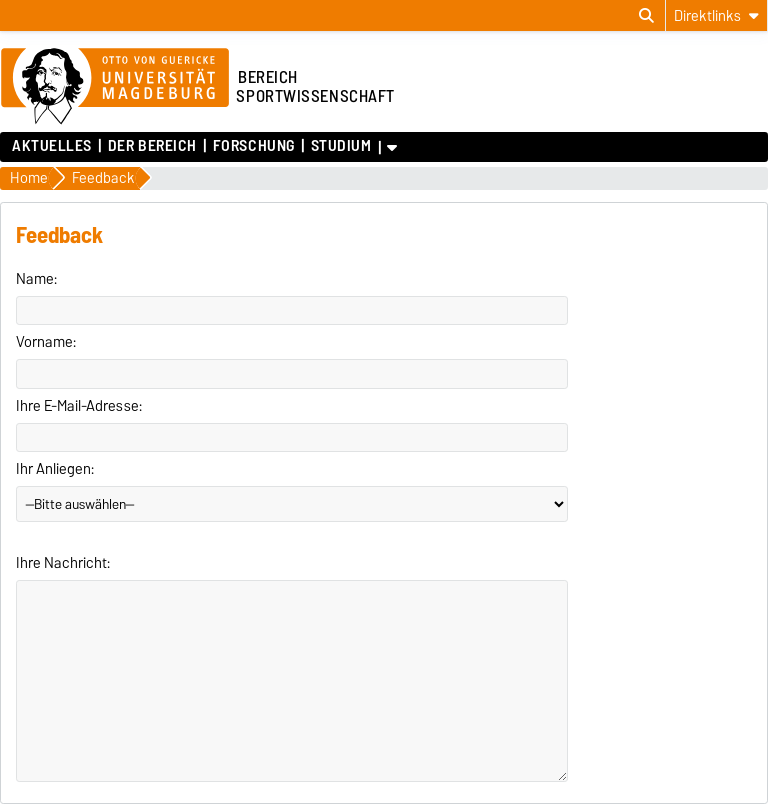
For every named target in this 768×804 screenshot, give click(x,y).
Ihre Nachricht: (63, 563)
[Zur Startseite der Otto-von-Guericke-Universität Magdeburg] (115, 87)
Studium (341, 146)
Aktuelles (52, 146)
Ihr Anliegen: (55, 469)
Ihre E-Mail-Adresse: (79, 406)
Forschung (254, 146)
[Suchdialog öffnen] (646, 16)
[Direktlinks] (716, 15)
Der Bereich (152, 146)
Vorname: (46, 342)
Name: (36, 279)
